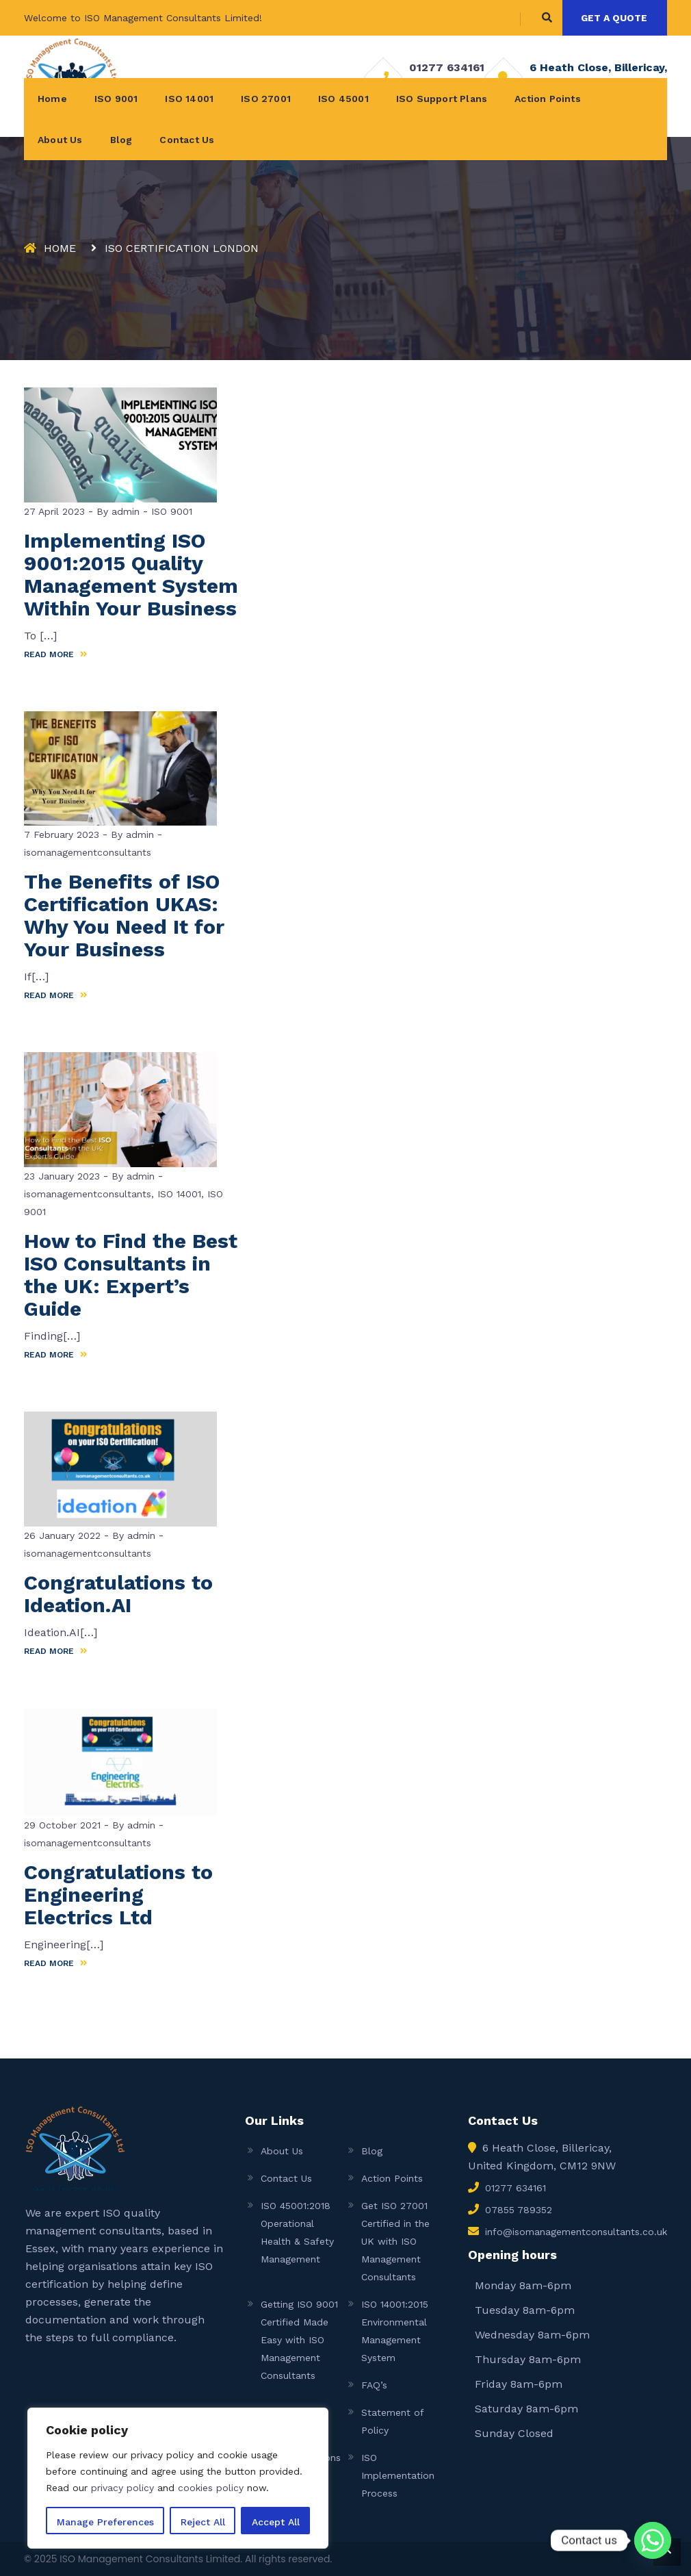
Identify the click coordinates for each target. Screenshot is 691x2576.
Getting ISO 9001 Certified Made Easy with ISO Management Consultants (299, 2340)
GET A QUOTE (614, 17)
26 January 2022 (62, 1535)
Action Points (547, 98)
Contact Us (186, 139)
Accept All (276, 2521)
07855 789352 (518, 2209)
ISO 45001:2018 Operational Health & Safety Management (297, 2232)
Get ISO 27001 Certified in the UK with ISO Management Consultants (395, 2241)
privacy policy (122, 2487)
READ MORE (56, 654)
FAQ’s (374, 2385)
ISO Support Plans (441, 98)
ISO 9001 (116, 98)
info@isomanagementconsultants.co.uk (576, 2231)
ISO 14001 (189, 98)
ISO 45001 (343, 98)
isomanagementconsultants (87, 852)
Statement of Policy (392, 2421)
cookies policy (211, 2487)
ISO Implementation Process (397, 2475)
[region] (177, 2478)
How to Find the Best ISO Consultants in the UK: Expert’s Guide (130, 1275)
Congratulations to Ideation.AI (118, 1593)
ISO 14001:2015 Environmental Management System (394, 2331)
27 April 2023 (54, 511)
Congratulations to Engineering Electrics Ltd (118, 1894)
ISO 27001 (266, 98)
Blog (121, 139)
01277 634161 (446, 67)
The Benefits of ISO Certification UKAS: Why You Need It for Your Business (124, 915)
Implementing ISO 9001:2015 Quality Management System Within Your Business (131, 574)
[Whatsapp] (652, 2540)
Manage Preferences (105, 2521)
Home (52, 98)
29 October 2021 (62, 1825)
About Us (60, 139)
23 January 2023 (62, 1176)
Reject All (203, 2521)
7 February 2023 (61, 834)
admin (124, 511)
